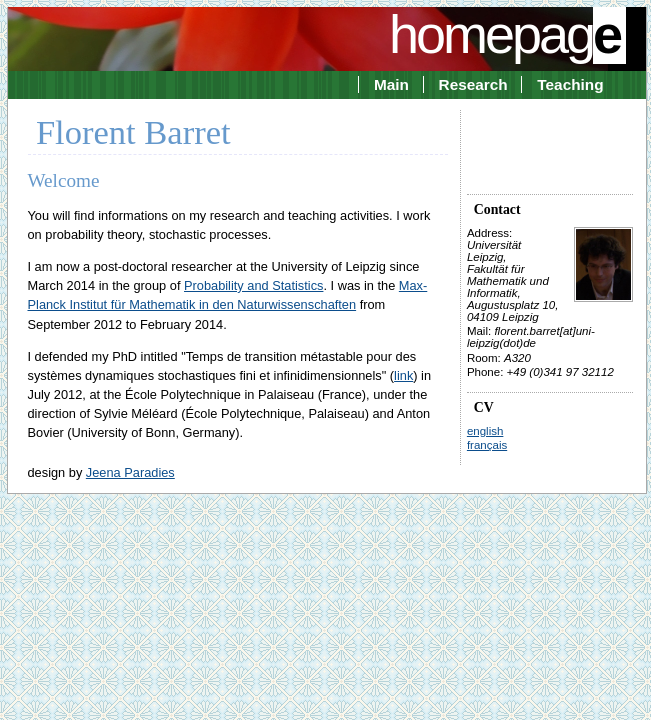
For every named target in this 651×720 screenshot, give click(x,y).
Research (473, 84)
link (403, 375)
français (487, 445)
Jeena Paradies (130, 472)
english (485, 431)
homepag (507, 34)
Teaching (570, 84)
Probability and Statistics (253, 285)
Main (391, 84)
